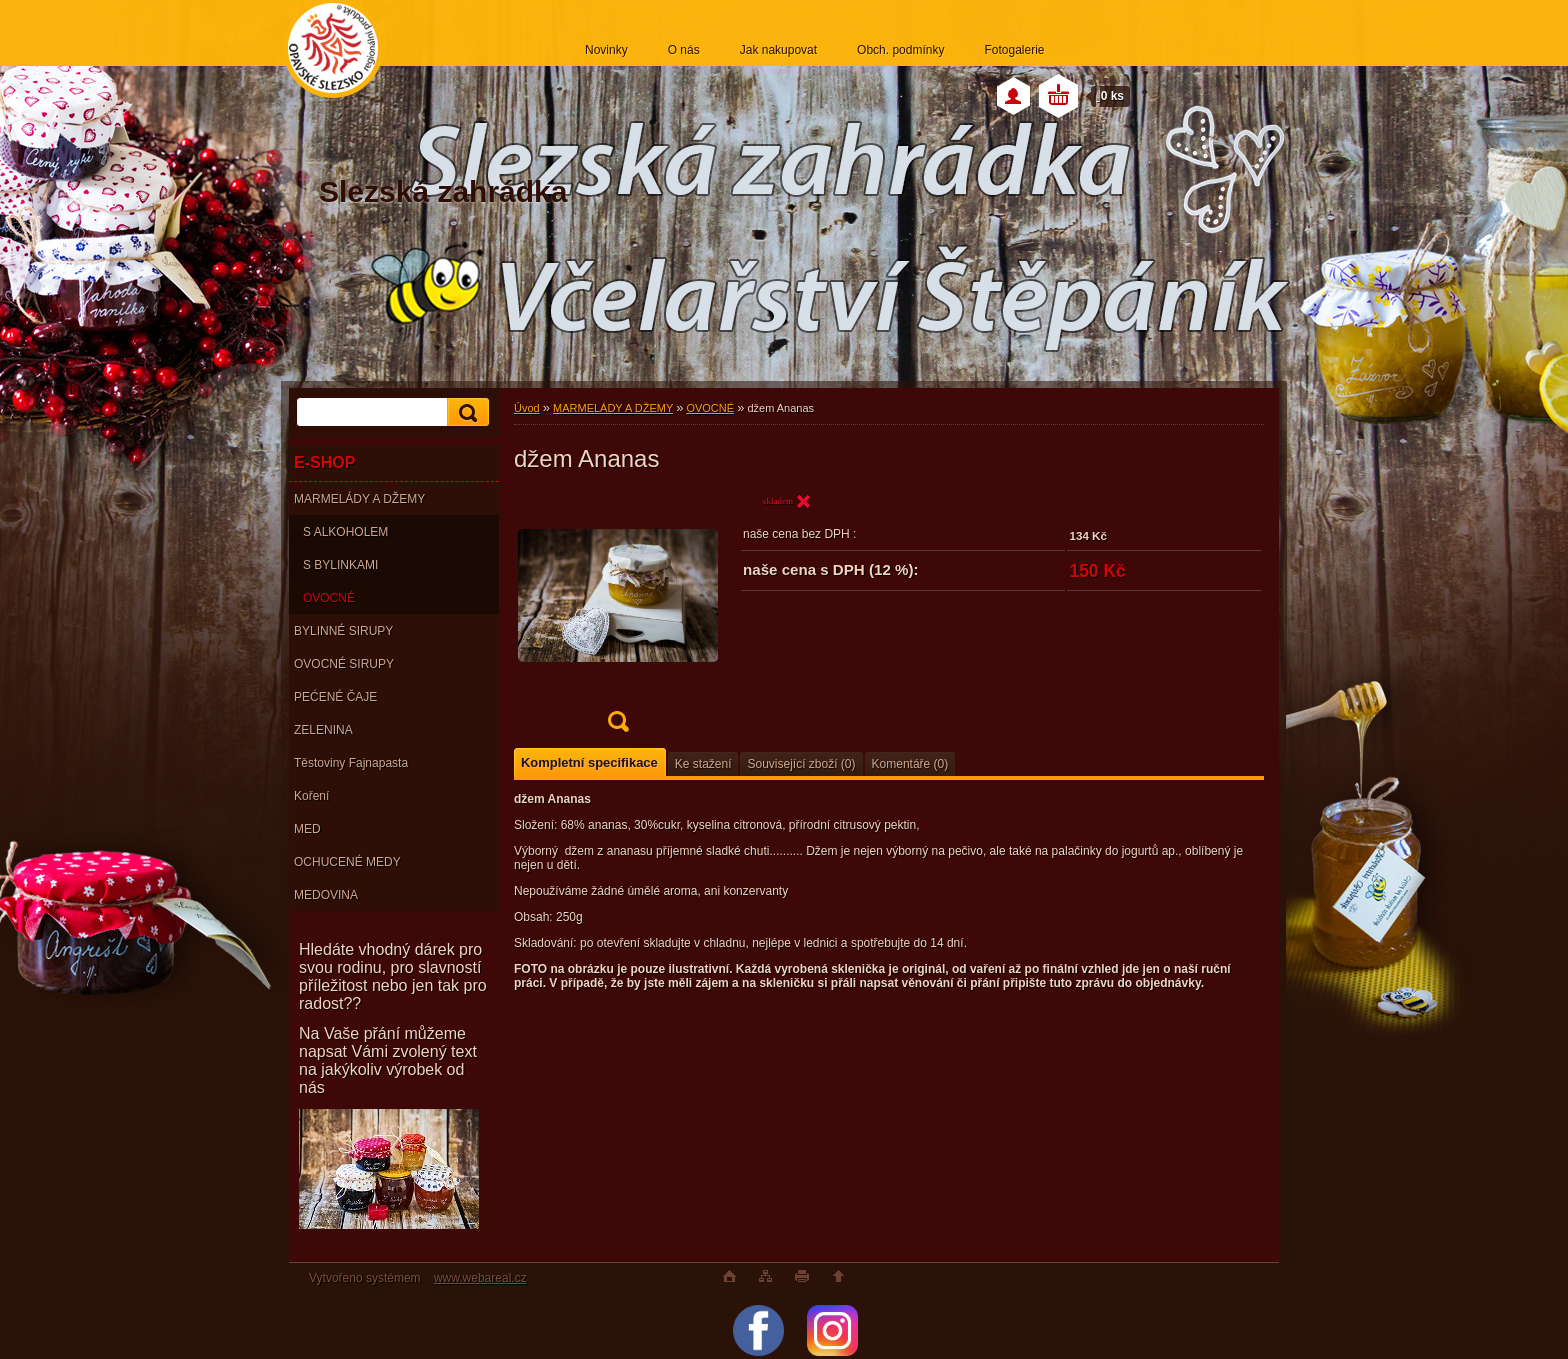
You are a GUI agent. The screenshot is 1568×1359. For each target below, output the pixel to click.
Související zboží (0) (801, 764)
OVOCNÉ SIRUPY (344, 664)
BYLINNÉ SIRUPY (343, 631)
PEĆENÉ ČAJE (335, 697)
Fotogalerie (1014, 50)
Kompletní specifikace (589, 762)
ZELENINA (323, 730)
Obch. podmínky (900, 50)
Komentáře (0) (910, 764)
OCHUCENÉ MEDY (347, 862)
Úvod (527, 408)
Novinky (606, 50)
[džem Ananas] (618, 618)
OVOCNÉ (329, 598)
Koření (311, 796)
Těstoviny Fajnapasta (351, 763)
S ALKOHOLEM (345, 532)
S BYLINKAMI (340, 565)
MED (307, 829)
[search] (465, 412)
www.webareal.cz (480, 1278)
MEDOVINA (326, 895)
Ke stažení (703, 764)
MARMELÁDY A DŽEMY (359, 499)
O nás (684, 50)
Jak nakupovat (778, 50)
